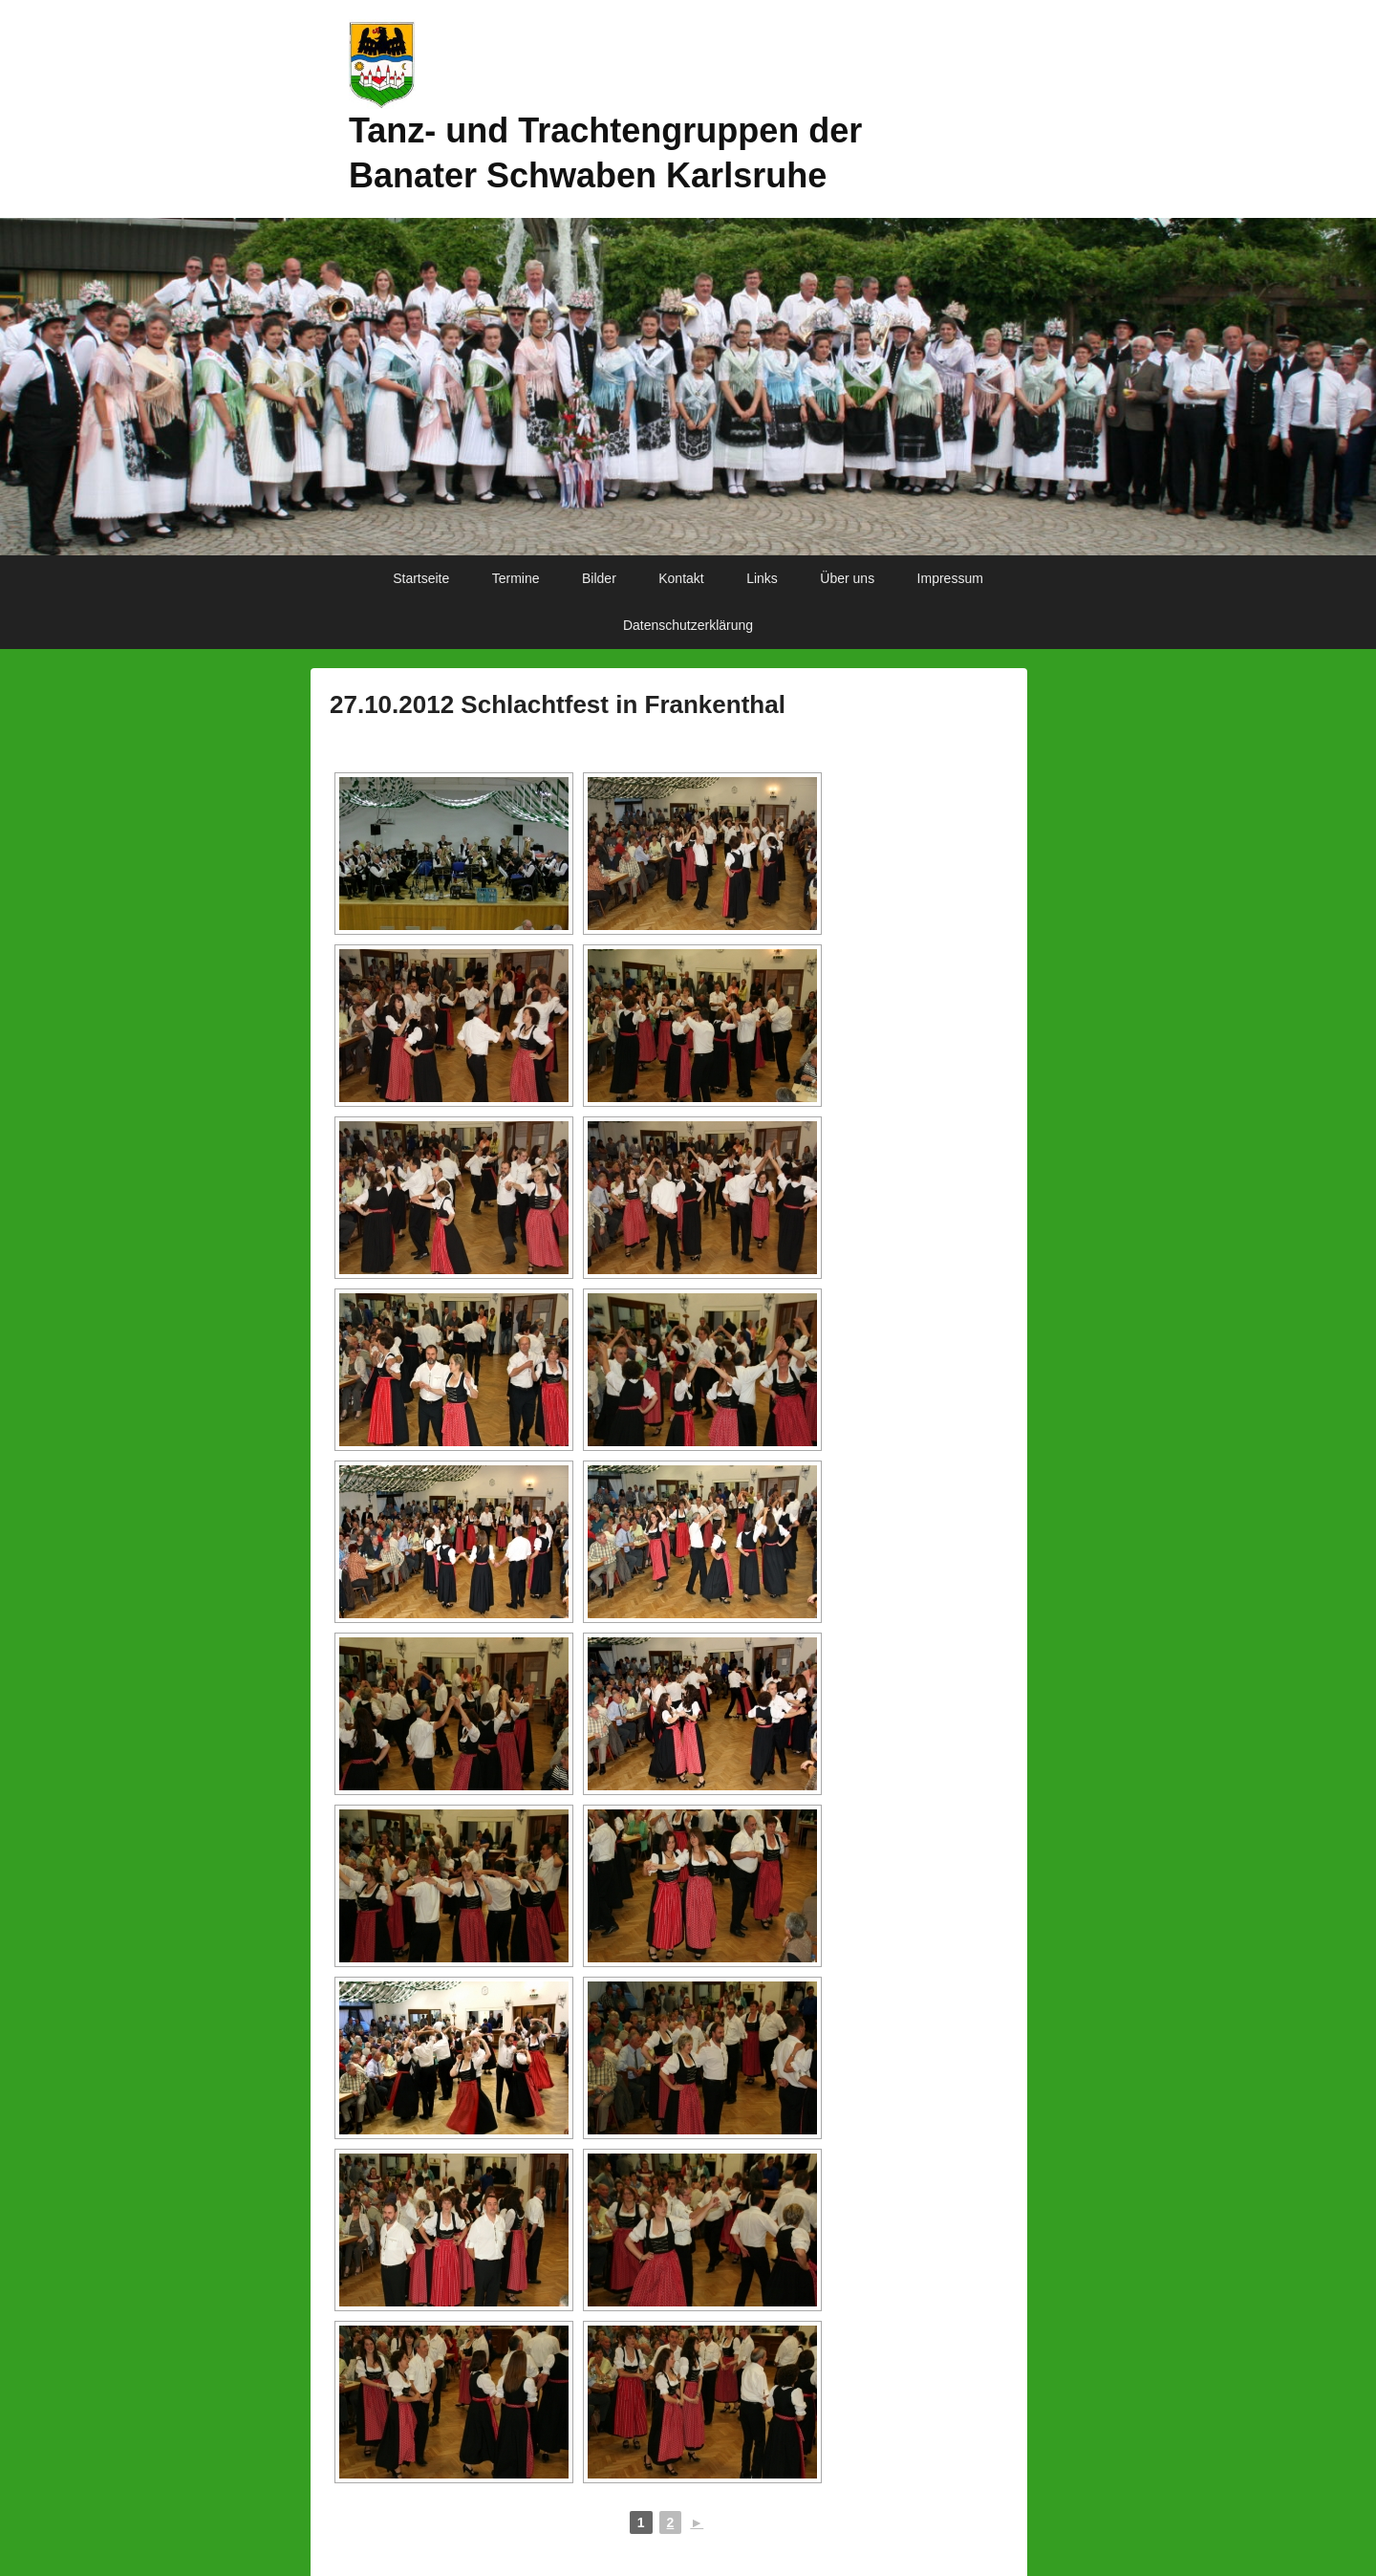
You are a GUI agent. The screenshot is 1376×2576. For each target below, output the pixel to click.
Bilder (599, 578)
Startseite (421, 578)
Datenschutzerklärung (688, 625)
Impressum (950, 578)
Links (762, 578)
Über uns (847, 578)
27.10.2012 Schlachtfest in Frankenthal (557, 704)
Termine (516, 578)
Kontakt (680, 578)
